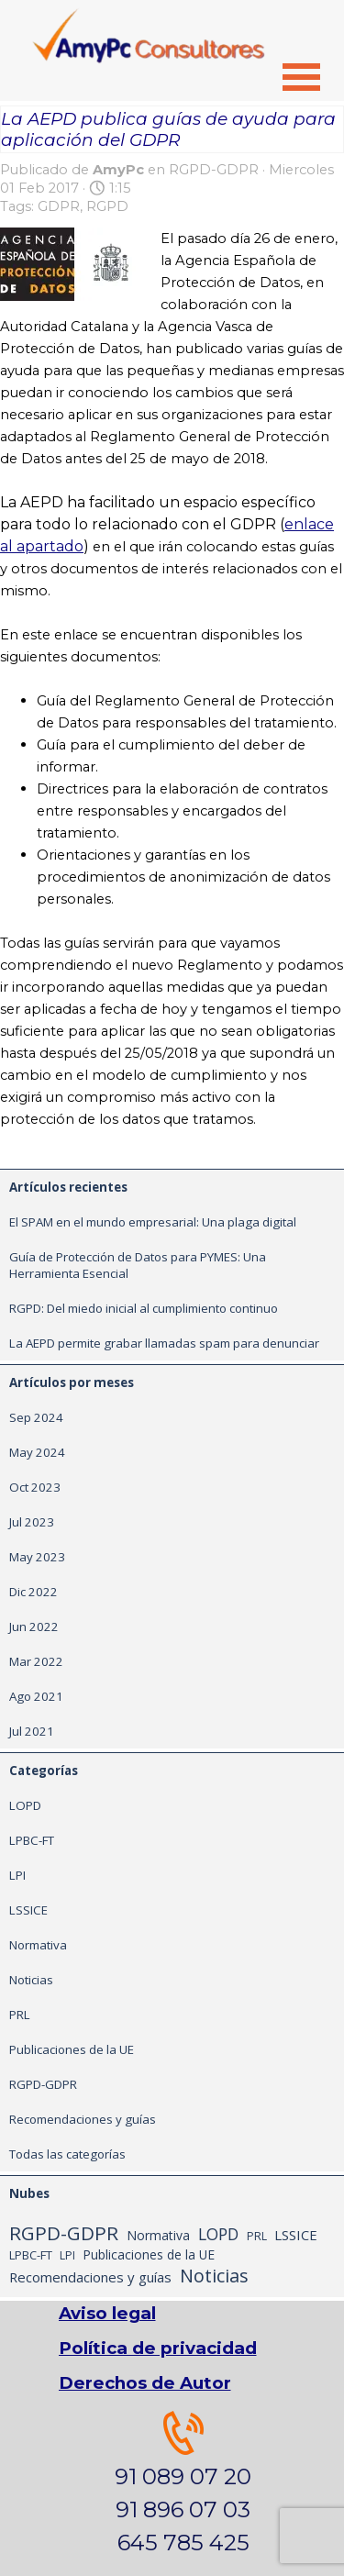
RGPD (107, 206)
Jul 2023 (31, 1522)
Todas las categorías (67, 2154)
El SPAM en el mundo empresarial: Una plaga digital (152, 1222)
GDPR (59, 206)
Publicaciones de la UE (71, 2049)
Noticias (31, 1979)
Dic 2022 (33, 1591)
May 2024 (37, 1452)
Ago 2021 (36, 1696)
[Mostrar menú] (301, 77)
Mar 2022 (36, 1661)
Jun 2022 (34, 1626)
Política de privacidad (158, 2348)
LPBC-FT (31, 1840)
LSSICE (28, 1910)
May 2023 (37, 1557)
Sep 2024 (36, 1417)
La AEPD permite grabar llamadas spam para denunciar (164, 1343)
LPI (17, 1875)
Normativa (38, 1945)
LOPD (25, 1805)
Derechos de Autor (145, 2382)
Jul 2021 (31, 1731)
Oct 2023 (35, 1487)
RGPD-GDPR (43, 2084)
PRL (19, 2014)
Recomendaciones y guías (82, 2119)
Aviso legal (107, 2313)
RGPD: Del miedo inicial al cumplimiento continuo (143, 1308)
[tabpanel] (183, 2485)
